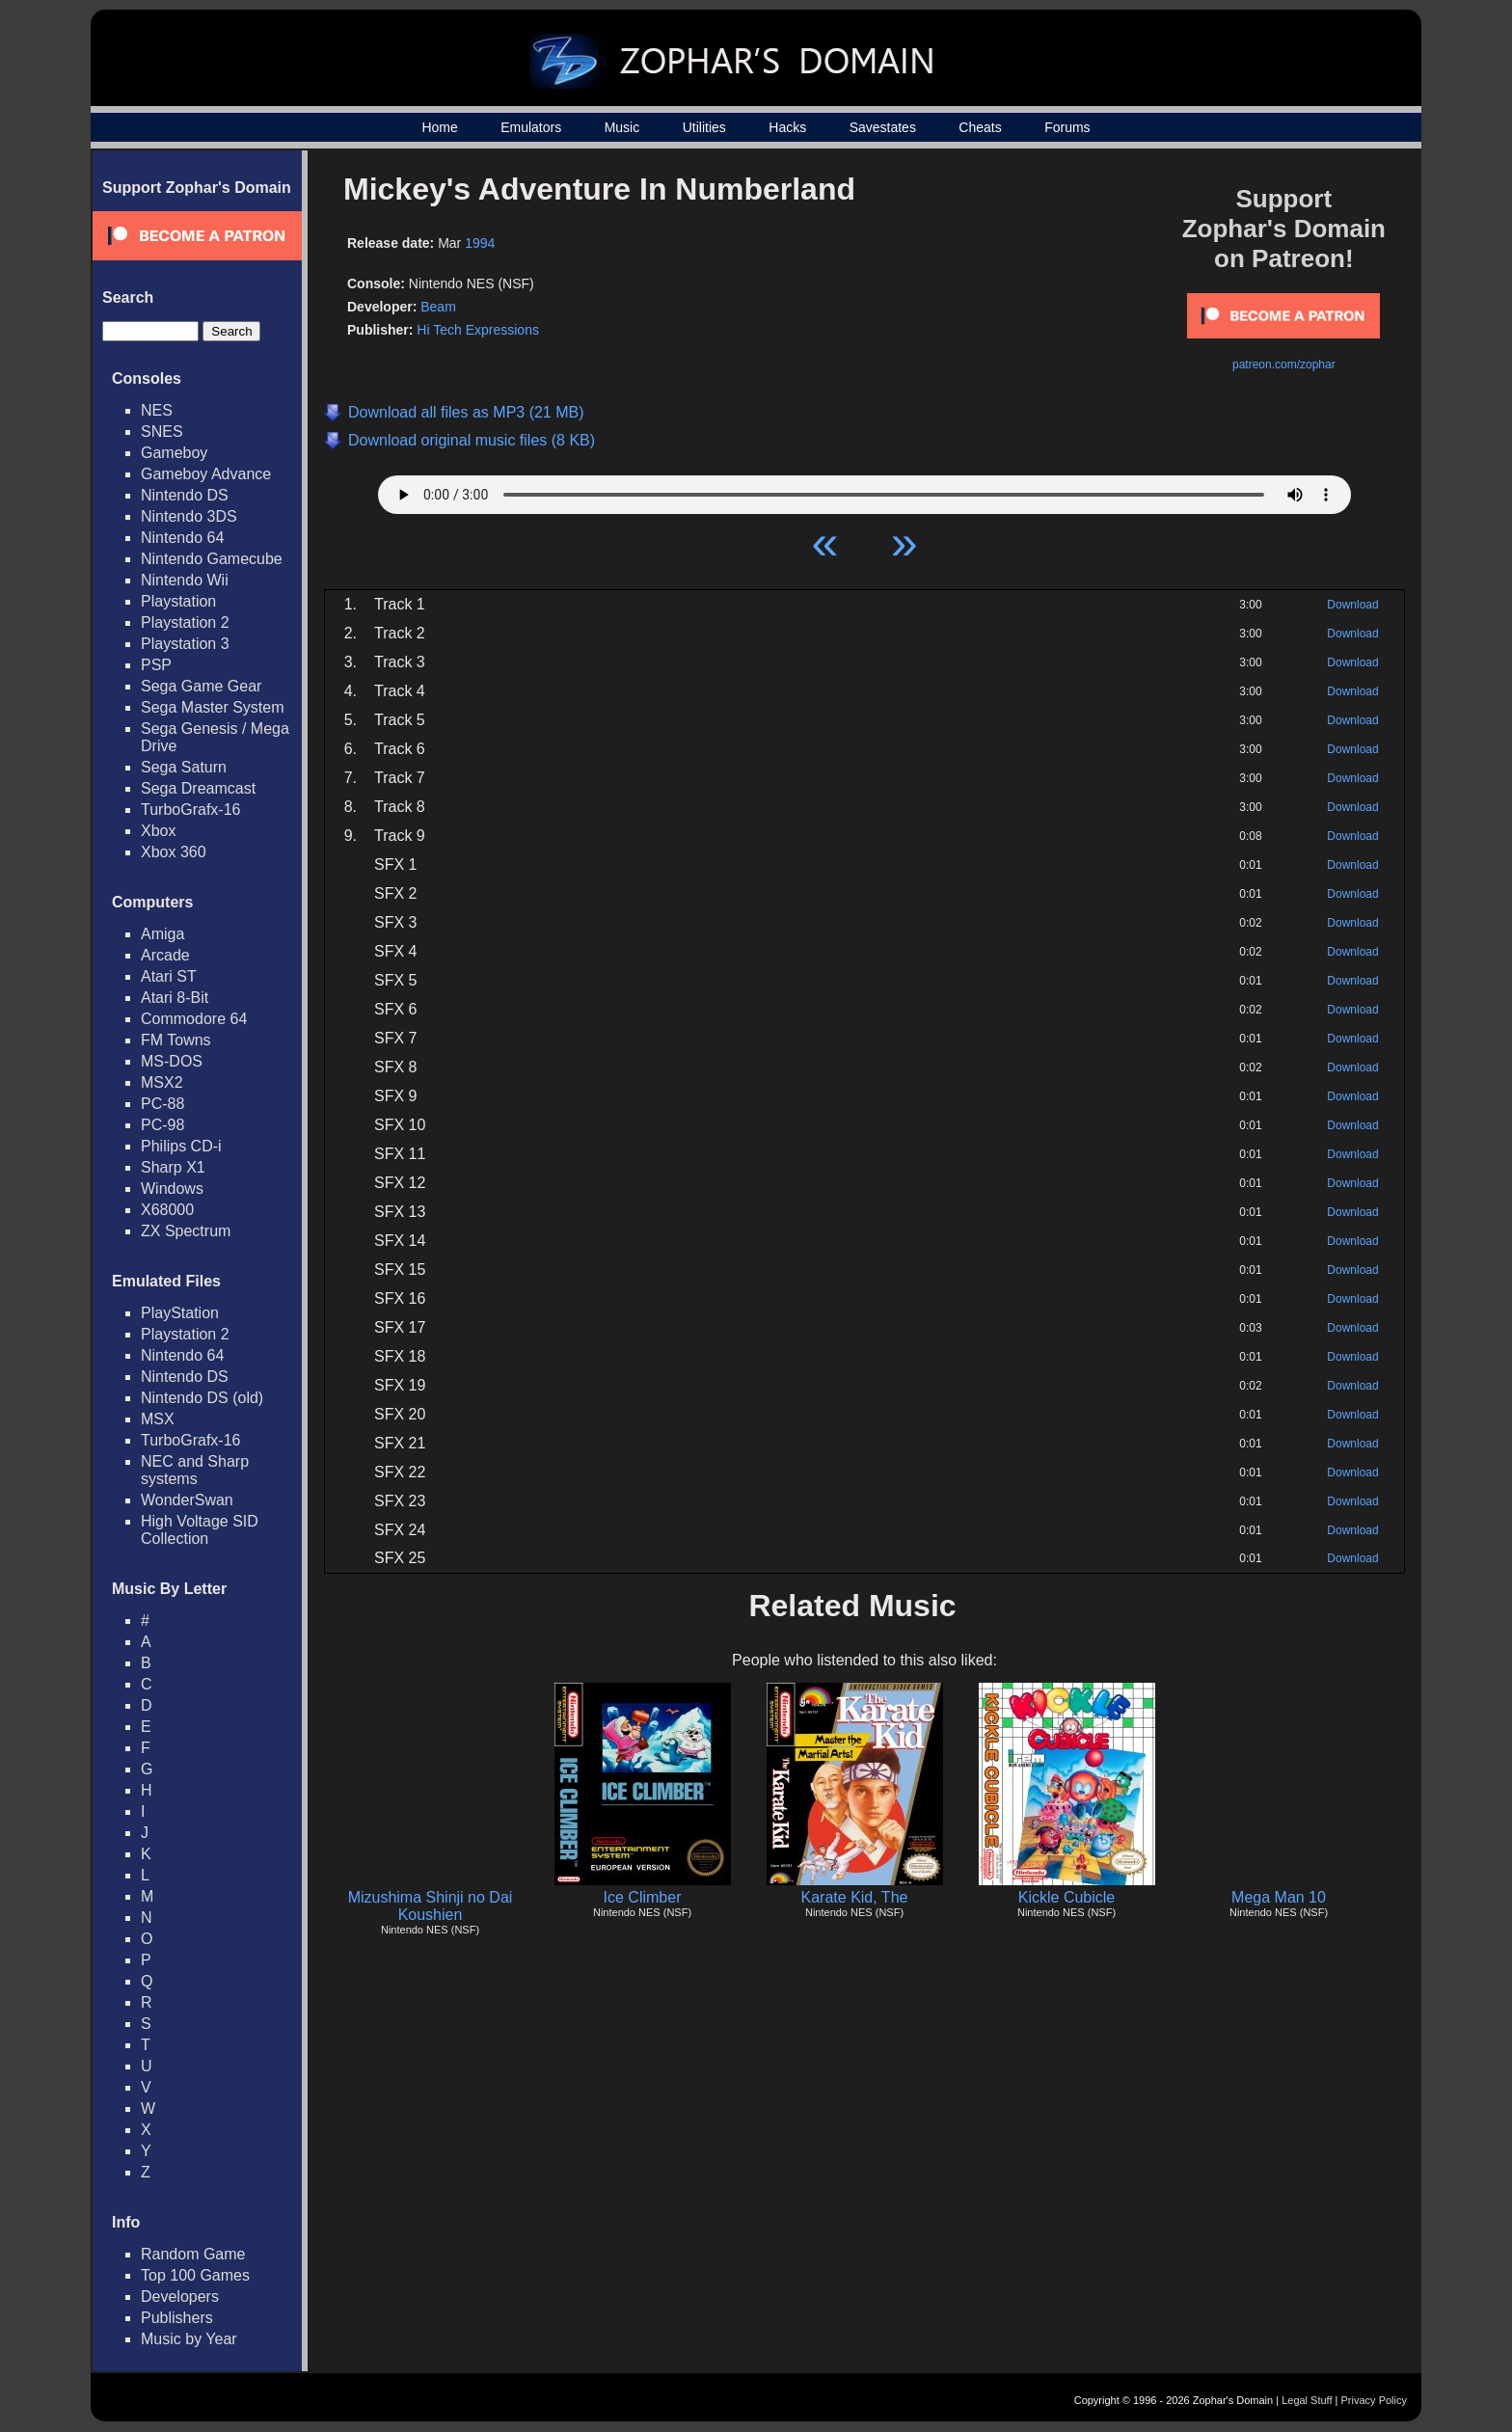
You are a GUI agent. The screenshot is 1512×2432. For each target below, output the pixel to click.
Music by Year (189, 2339)
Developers (180, 2296)
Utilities (704, 127)
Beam (438, 306)
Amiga (162, 934)
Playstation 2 (185, 622)
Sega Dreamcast (198, 788)
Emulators (530, 127)
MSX (158, 1419)
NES (157, 410)
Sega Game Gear (201, 686)
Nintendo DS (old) (202, 1398)
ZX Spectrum (185, 1231)
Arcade (165, 955)
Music (622, 127)
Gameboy (174, 453)
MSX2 (162, 1082)
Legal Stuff (1307, 2400)
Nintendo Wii (185, 580)
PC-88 (162, 1103)
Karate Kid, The (854, 1897)
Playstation (178, 601)
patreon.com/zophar (1284, 364)
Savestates (883, 127)
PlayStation (180, 1313)
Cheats (979, 127)
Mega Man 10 (1278, 1897)
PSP (156, 665)
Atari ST (169, 976)
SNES (162, 431)
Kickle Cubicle (1066, 1897)
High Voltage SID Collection (199, 1530)
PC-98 (162, 1125)
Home (439, 127)
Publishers (177, 2318)
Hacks (787, 127)
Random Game (193, 2254)
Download (1352, 604)
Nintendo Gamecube (212, 559)
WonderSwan (187, 1500)
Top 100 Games (195, 2275)
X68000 (167, 1210)
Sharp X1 (173, 1167)
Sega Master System (212, 707)
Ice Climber (643, 1897)
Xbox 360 (173, 852)
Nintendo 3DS (189, 516)
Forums (1067, 127)
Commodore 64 (194, 1019)
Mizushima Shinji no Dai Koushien (430, 1906)
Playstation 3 (185, 643)
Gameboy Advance (206, 474)
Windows (172, 1188)
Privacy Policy (1374, 2400)
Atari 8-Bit (174, 997)
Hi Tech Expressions (478, 330)
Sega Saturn (184, 767)
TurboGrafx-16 (190, 809)
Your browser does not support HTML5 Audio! (864, 490)
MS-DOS (171, 1061)
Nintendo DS (185, 495)
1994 (480, 243)
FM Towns (176, 1040)
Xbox (158, 831)
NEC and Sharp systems (195, 1470)
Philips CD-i (181, 1146)
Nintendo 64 (182, 537)
